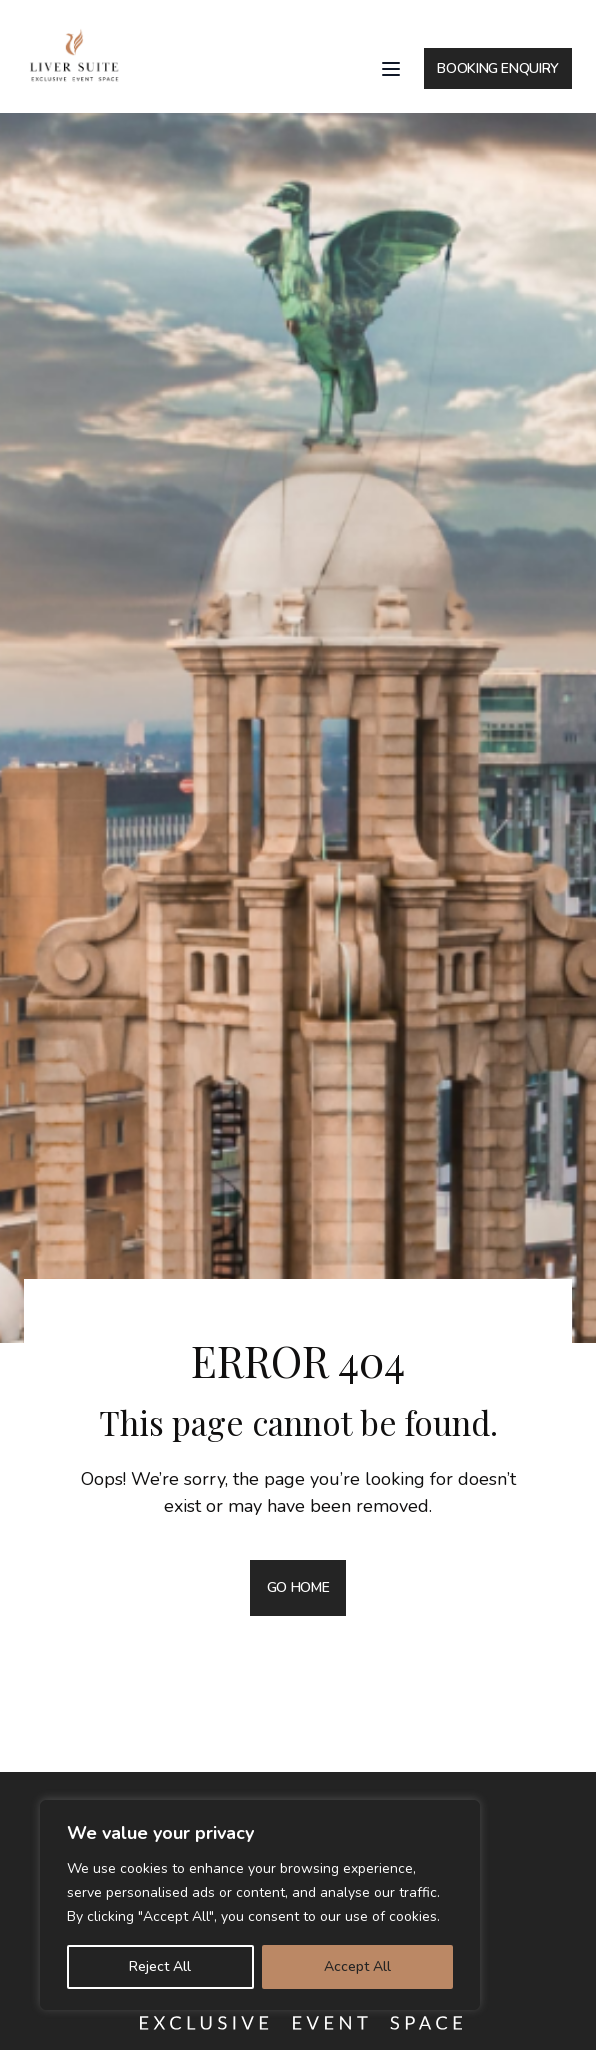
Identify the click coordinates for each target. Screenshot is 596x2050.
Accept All (357, 1966)
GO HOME (298, 1587)
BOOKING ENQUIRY (498, 68)
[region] (260, 1905)
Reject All (160, 1966)
